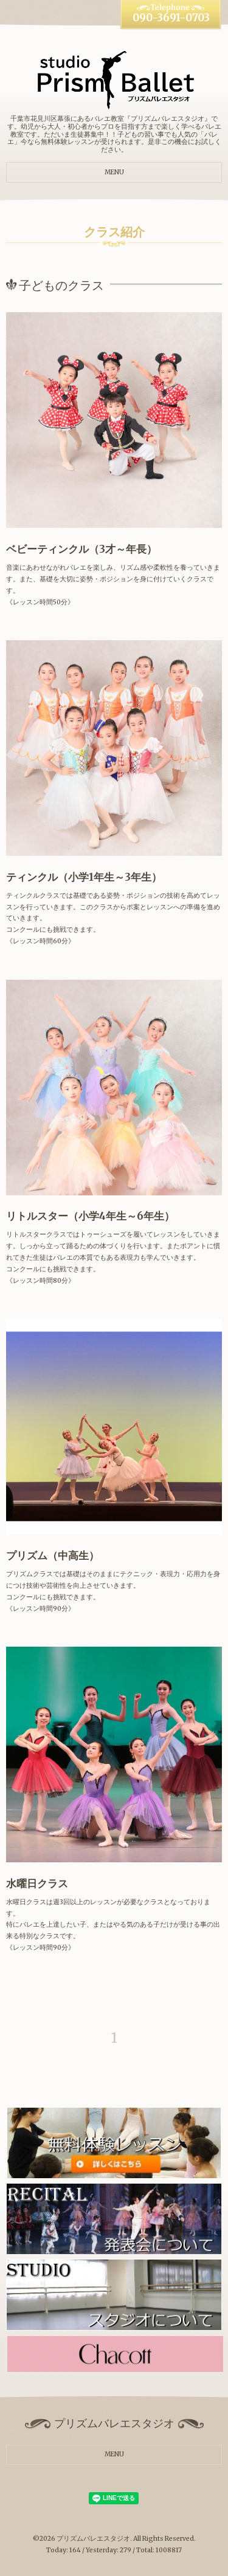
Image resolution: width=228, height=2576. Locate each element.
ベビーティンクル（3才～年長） (81, 549)
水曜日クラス (37, 1883)
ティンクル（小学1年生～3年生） (84, 877)
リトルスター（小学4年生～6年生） (90, 1216)
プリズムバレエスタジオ (93, 2539)
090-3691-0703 (171, 18)
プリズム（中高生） (52, 1555)
